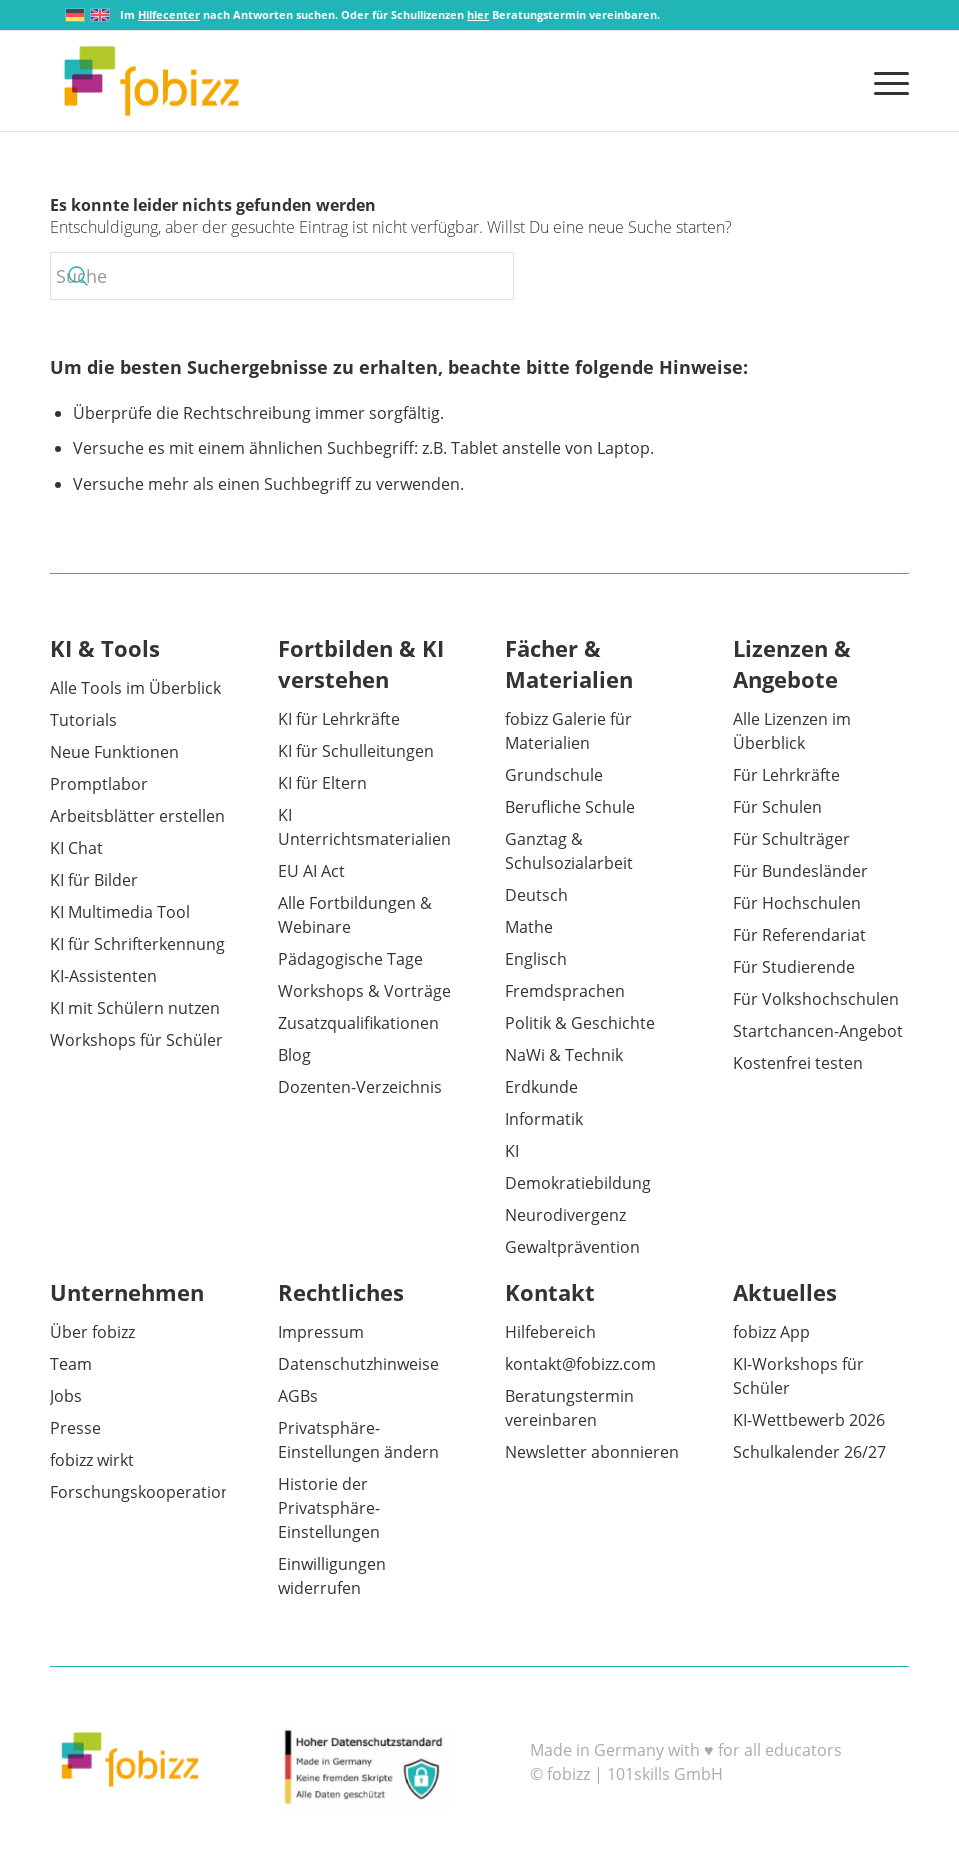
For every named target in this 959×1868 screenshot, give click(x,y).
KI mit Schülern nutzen (135, 1008)
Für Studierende (794, 967)
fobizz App (771, 1332)
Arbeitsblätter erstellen (137, 816)
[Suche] (282, 276)
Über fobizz (92, 1332)
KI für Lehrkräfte (339, 719)
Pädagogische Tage (350, 959)
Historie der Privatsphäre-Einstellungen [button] (329, 1508)
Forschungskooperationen (150, 1492)
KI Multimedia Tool (120, 912)
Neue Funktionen (114, 752)
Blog (294, 1055)
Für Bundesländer (800, 871)
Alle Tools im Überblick (135, 688)
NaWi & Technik (564, 1055)
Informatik (544, 1119)
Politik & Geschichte (580, 1023)
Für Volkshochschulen (816, 999)
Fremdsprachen (565, 991)
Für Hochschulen (797, 903)
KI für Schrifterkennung (137, 944)
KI (512, 1151)
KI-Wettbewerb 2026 (809, 1420)
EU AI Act (311, 871)
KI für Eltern (322, 783)
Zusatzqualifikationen (358, 1023)
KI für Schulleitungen (356, 751)
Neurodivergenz (565, 1215)
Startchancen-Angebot (818, 1031)
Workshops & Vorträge (364, 991)
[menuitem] (886, 81)
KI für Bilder (94, 880)
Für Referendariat (799, 935)
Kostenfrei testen (798, 1063)
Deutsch (536, 895)
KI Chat (76, 848)
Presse (75, 1428)
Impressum (321, 1332)
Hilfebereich (550, 1332)
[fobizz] (151, 81)
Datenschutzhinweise (358, 1364)
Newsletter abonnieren (592, 1452)
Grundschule (554, 775)
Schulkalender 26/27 (809, 1452)
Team (71, 1364)
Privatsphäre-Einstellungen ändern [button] (358, 1440)
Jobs (66, 1396)
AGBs (298, 1396)
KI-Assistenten (103, 976)
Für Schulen (777, 807)
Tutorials (83, 720)
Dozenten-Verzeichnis (360, 1087)
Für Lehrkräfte (786, 775)
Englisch (536, 959)
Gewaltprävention (572, 1247)
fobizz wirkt (92, 1460)
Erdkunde (541, 1087)
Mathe (529, 927)
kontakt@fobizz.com (580, 1364)
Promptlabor (99, 784)
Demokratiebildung (578, 1183)
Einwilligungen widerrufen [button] (332, 1576)
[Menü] (886, 81)
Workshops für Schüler (136, 1040)
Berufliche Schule (570, 807)
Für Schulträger (791, 839)
